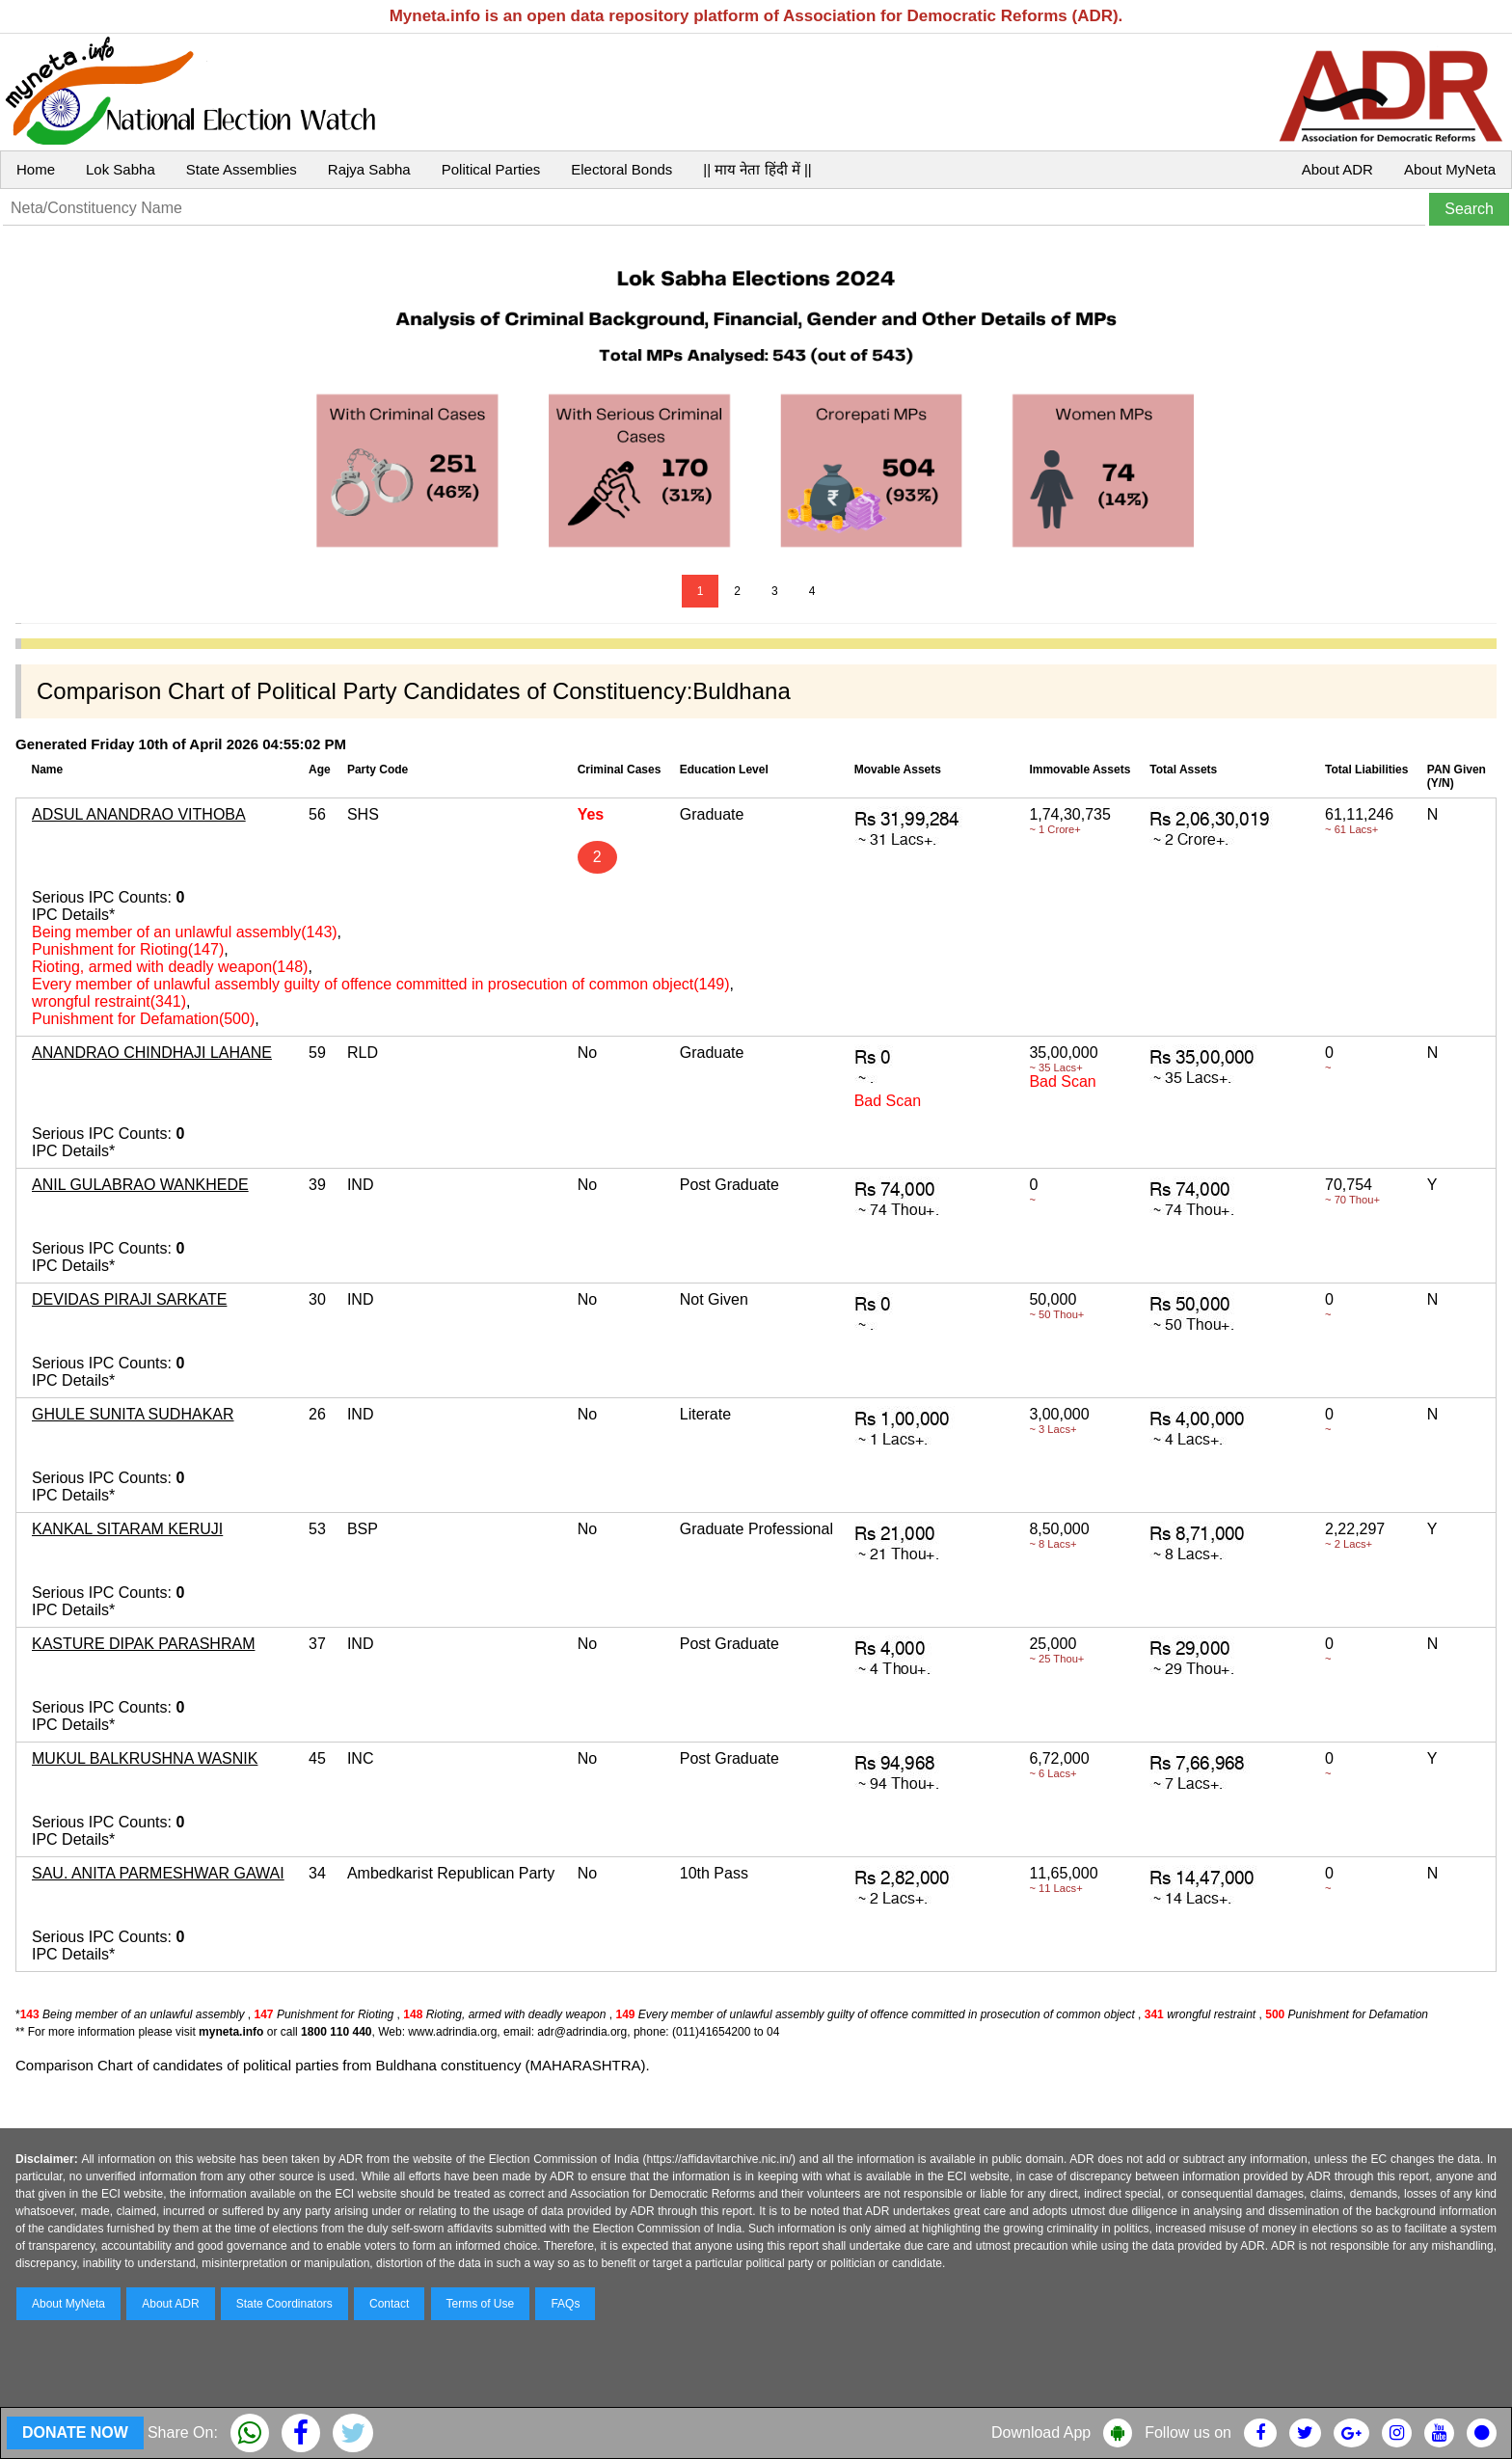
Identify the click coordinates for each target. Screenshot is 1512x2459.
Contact (389, 2303)
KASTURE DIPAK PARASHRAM (143, 1643)
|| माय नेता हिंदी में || (757, 169)
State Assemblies (241, 169)
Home (35, 169)
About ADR (1337, 169)
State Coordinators (284, 2303)
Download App (1041, 2432)
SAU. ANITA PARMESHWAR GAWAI (158, 1873)
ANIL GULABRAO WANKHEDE (140, 1184)
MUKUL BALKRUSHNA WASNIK (144, 1758)
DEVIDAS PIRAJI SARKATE (129, 1299)
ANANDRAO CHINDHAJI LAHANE (152, 1052)
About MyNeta (1450, 169)
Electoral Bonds (621, 169)
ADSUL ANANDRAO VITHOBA (139, 814)
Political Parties (491, 169)
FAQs (565, 2303)
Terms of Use (480, 2303)
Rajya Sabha (369, 169)
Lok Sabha (120, 169)
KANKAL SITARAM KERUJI (127, 1529)
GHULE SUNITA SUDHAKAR (133, 1414)
